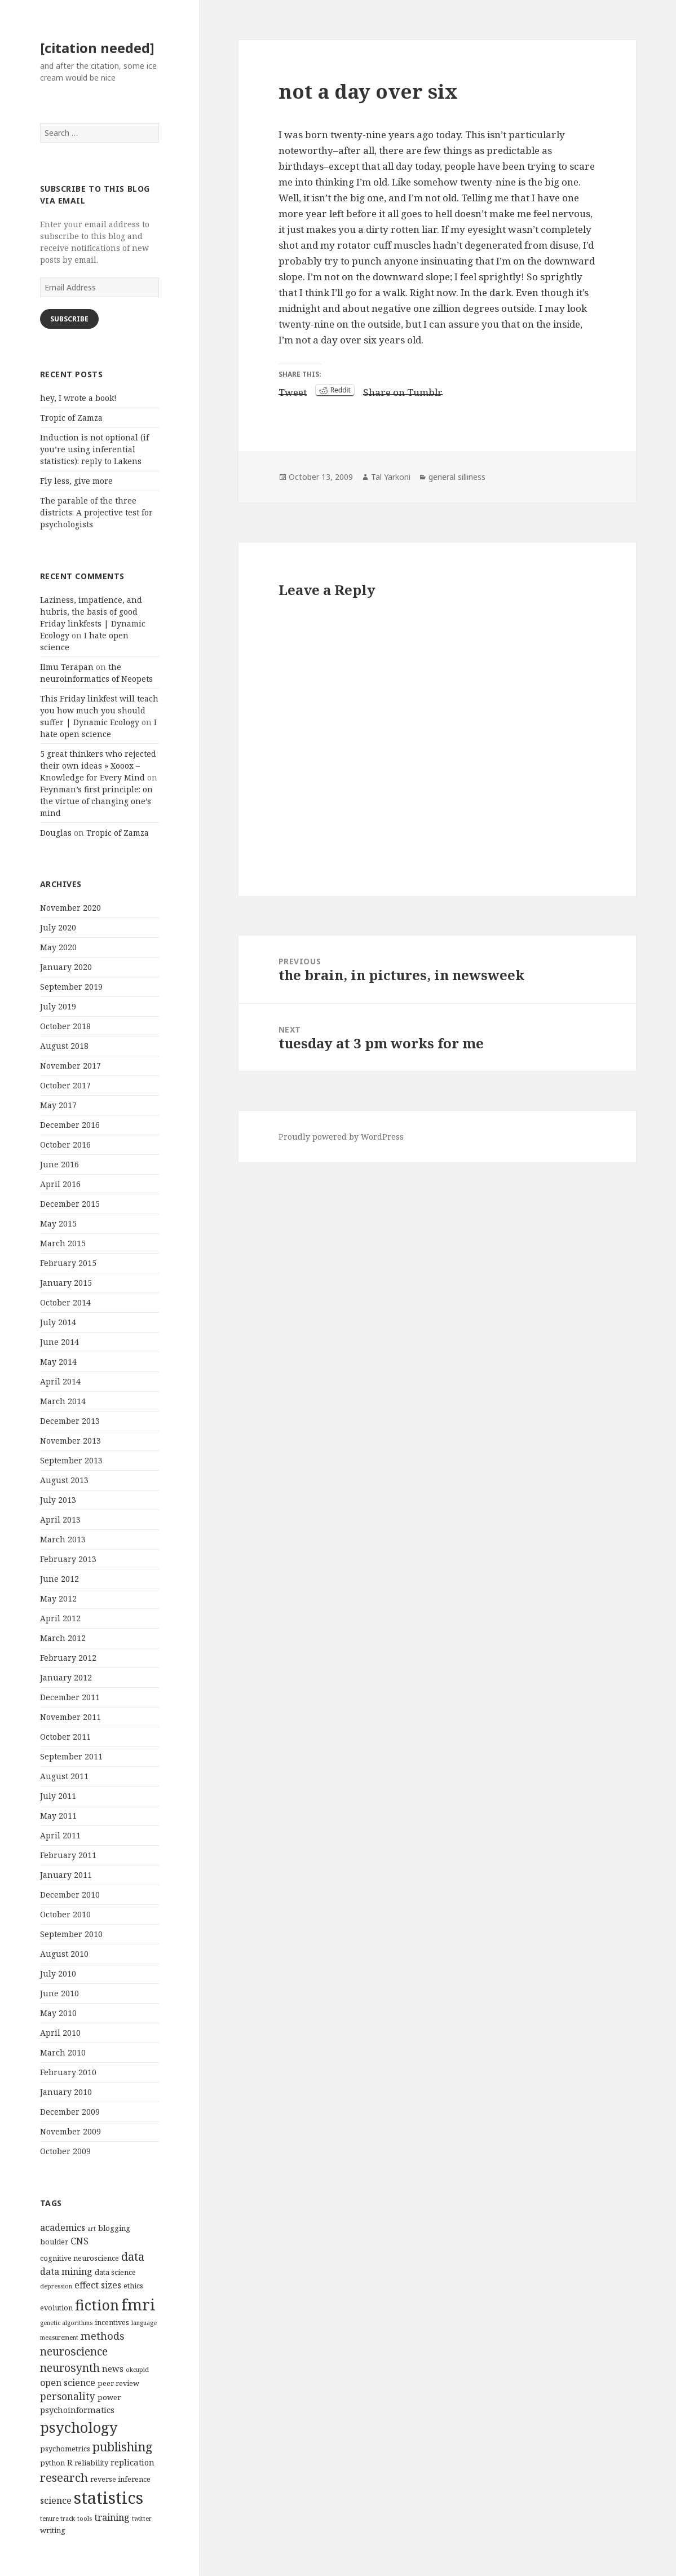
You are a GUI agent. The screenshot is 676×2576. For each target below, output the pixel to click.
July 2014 (58, 1322)
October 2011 (65, 1736)
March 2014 (63, 1401)
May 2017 (58, 1105)
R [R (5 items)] (69, 2462)
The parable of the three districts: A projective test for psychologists (96, 512)
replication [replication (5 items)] (132, 2462)
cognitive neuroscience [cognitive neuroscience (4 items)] (79, 2258)
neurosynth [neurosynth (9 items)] (70, 2367)
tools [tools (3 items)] (84, 2518)
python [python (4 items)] (52, 2463)
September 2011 (71, 1756)
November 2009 (70, 2131)
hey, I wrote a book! (78, 397)
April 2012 (60, 1618)
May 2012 (58, 1598)
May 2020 (58, 947)
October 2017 (65, 1085)
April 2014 (60, 1381)
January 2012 (66, 1677)
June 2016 (59, 1164)
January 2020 (66, 966)
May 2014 (58, 1361)
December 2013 (70, 1420)
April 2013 (60, 1519)
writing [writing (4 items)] (52, 2530)
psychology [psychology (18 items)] (79, 2427)
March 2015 (63, 1243)
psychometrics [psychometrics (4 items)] (65, 2448)
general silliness (456, 476)
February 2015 (68, 1263)
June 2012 (59, 1578)
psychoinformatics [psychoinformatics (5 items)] (77, 2409)
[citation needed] (97, 47)
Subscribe (69, 319)
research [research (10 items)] (64, 2477)
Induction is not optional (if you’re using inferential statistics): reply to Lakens (94, 449)
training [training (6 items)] (112, 2517)
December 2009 (70, 2111)
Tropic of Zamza (71, 417)
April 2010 (60, 2032)
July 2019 (58, 1006)
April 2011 (60, 1835)
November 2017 (70, 1065)
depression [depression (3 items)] (56, 2286)
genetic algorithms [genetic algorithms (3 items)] (66, 2323)
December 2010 (70, 1894)
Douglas (56, 832)
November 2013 (70, 1440)
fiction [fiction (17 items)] (97, 2304)
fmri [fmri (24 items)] (138, 2304)
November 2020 (70, 907)
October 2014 (65, 1302)
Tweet (293, 390)
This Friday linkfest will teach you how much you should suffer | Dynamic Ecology (99, 710)
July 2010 (58, 1973)
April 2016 (60, 1184)
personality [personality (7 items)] (67, 2396)
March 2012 (63, 1638)
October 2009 (65, 2151)
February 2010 (68, 2072)
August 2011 (64, 1776)
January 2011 (66, 1874)
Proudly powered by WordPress (341, 1136)
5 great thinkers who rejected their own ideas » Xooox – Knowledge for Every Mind (98, 765)
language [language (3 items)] (144, 2323)
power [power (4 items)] (109, 2397)
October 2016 (65, 1144)
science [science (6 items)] (56, 2500)
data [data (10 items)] (132, 2256)
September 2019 (71, 986)
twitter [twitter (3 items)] (142, 2518)
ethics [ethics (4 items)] (133, 2286)
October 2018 (65, 1026)
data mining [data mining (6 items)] (66, 2271)
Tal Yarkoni (390, 476)
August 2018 (64, 1045)
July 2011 (58, 1795)
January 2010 (66, 2092)
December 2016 (70, 1124)
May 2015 (58, 1223)
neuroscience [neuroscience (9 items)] (74, 2351)
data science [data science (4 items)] (115, 2272)
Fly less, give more (76, 480)
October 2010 (65, 1914)
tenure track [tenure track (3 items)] (57, 2518)
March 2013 (63, 1539)
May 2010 (58, 2013)
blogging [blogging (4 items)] (114, 2228)
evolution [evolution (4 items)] (56, 2307)
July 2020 (58, 927)
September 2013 (71, 1460)
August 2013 (64, 1480)
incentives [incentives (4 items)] (112, 2322)
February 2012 (68, 1657)
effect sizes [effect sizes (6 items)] (97, 2285)
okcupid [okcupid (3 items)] (137, 2370)
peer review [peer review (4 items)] (118, 2383)
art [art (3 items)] (91, 2229)
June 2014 (59, 1341)
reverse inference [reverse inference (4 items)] (120, 2479)
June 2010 (59, 1993)
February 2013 (68, 1559)
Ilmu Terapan (67, 666)
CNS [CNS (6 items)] (79, 2241)
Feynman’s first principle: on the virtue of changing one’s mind (96, 801)
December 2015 (70, 1203)
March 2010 (63, 2052)
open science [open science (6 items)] (67, 2382)
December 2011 (70, 1697)
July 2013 (58, 1499)
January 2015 (66, 1282)
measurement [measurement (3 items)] (59, 2337)
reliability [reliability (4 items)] (91, 2463)
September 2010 (71, 1934)
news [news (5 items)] (112, 2368)
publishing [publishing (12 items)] (122, 2446)
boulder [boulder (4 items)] (54, 2242)
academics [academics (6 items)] (62, 2227)
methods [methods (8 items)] (103, 2335)
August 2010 (64, 1953)
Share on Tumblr (403, 390)
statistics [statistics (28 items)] (108, 2497)
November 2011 (70, 1717)
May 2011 (58, 1815)
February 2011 (68, 1855)
